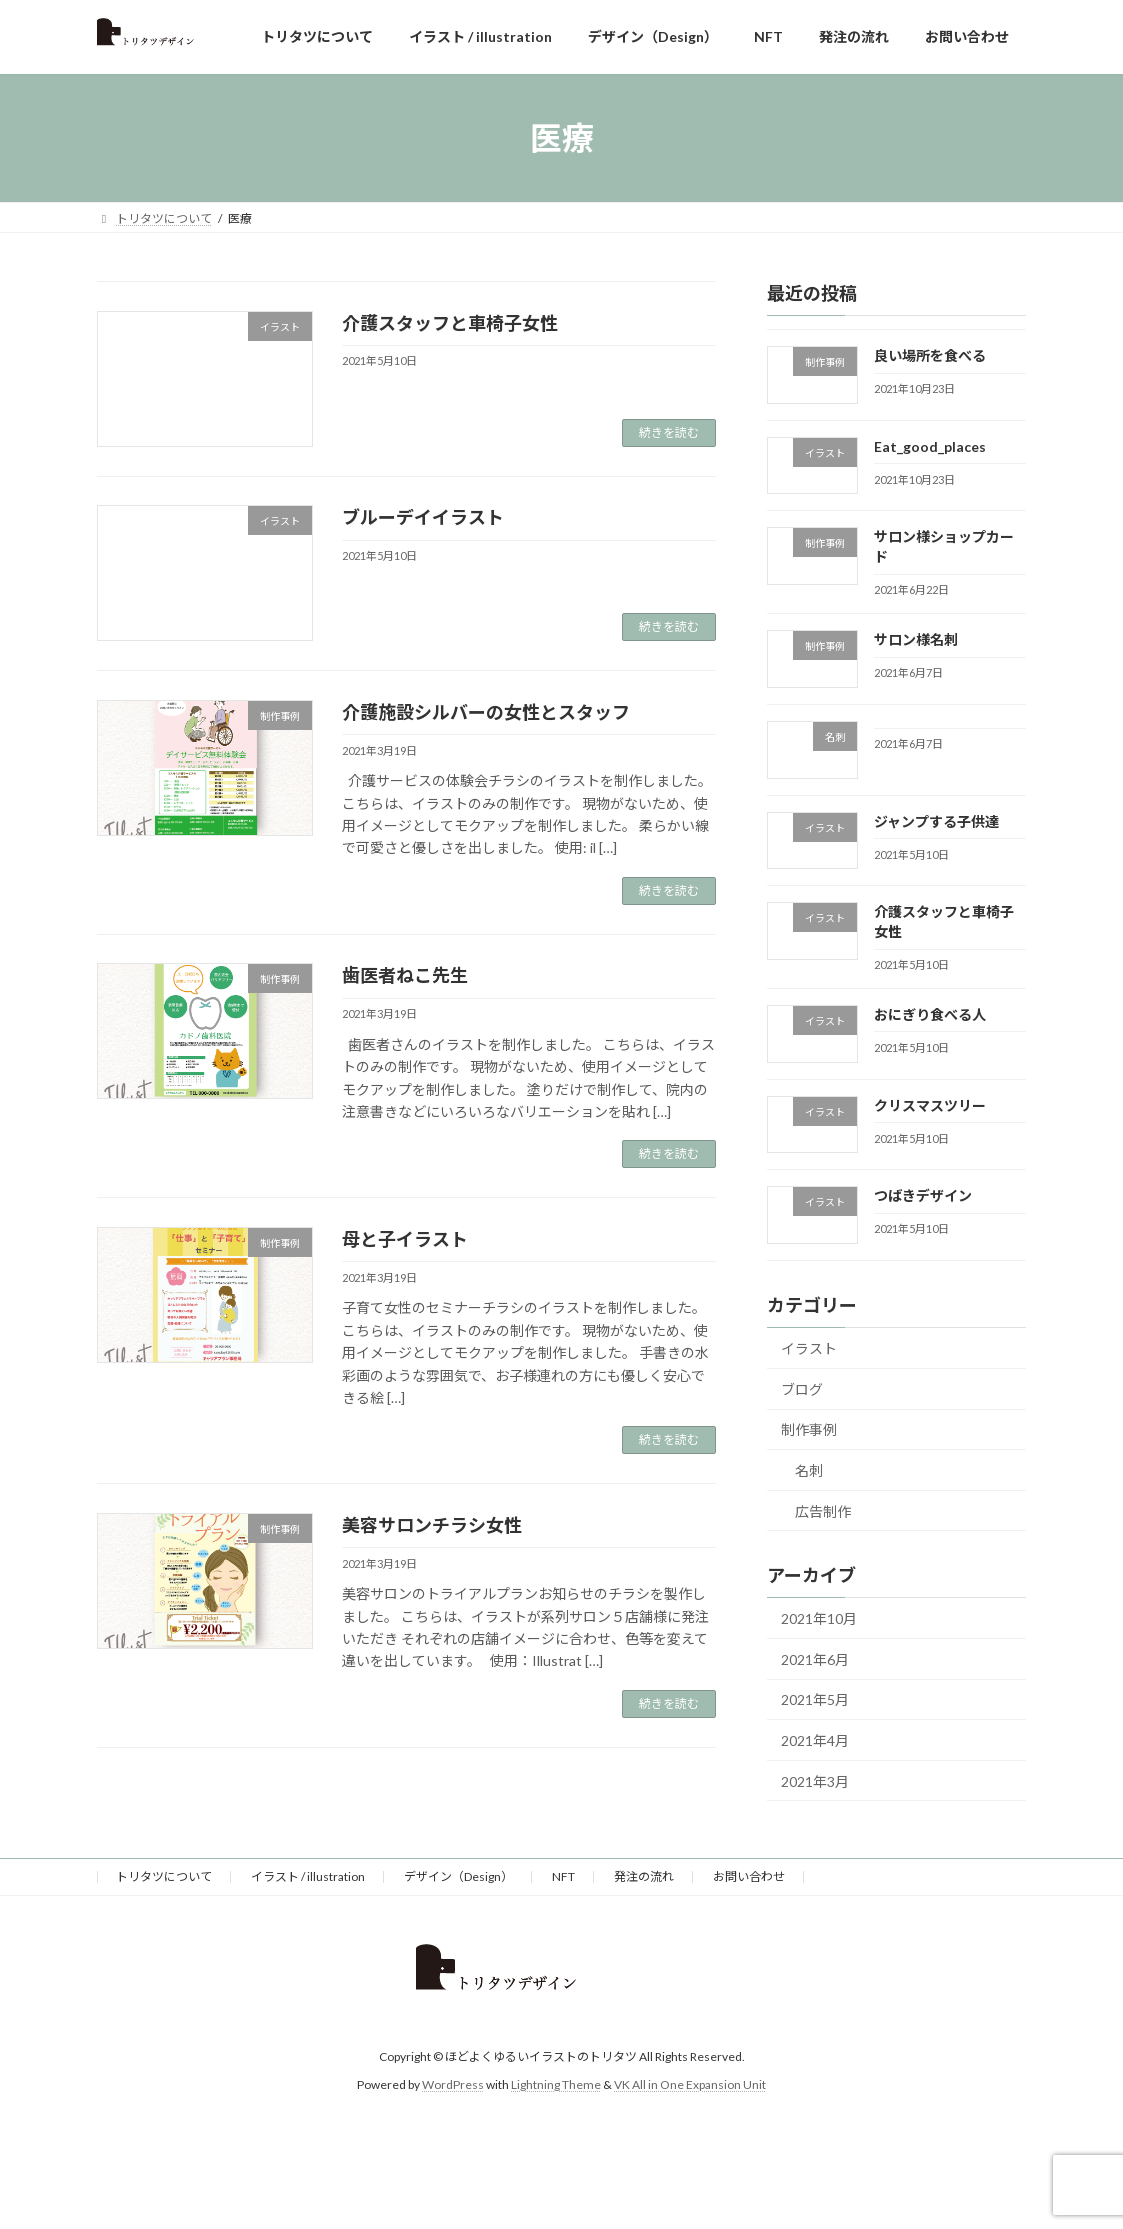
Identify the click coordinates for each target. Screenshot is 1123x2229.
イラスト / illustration (308, 1876)
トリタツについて (164, 1876)
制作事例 (809, 1429)
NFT (563, 1876)
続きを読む (669, 432)
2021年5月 (815, 1700)
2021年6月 (815, 1659)
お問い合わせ (749, 1876)
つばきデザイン (923, 1196)
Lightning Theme (556, 2084)
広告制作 (823, 1511)
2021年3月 (815, 1781)
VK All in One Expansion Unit (690, 2084)
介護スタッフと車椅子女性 (450, 323)
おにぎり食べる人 (930, 1014)
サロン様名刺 (916, 639)
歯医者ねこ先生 (405, 975)
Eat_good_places (930, 446)
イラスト (809, 1348)
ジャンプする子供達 (936, 821)
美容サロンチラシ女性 (432, 1525)
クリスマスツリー (930, 1105)
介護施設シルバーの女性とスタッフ (486, 712)
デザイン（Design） (458, 1876)
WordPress (453, 2084)
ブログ (802, 1389)
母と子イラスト (405, 1239)
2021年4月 (815, 1740)
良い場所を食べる (930, 355)
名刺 (809, 1470)
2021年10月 (819, 1618)
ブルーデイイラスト (423, 517)
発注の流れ (644, 1876)
